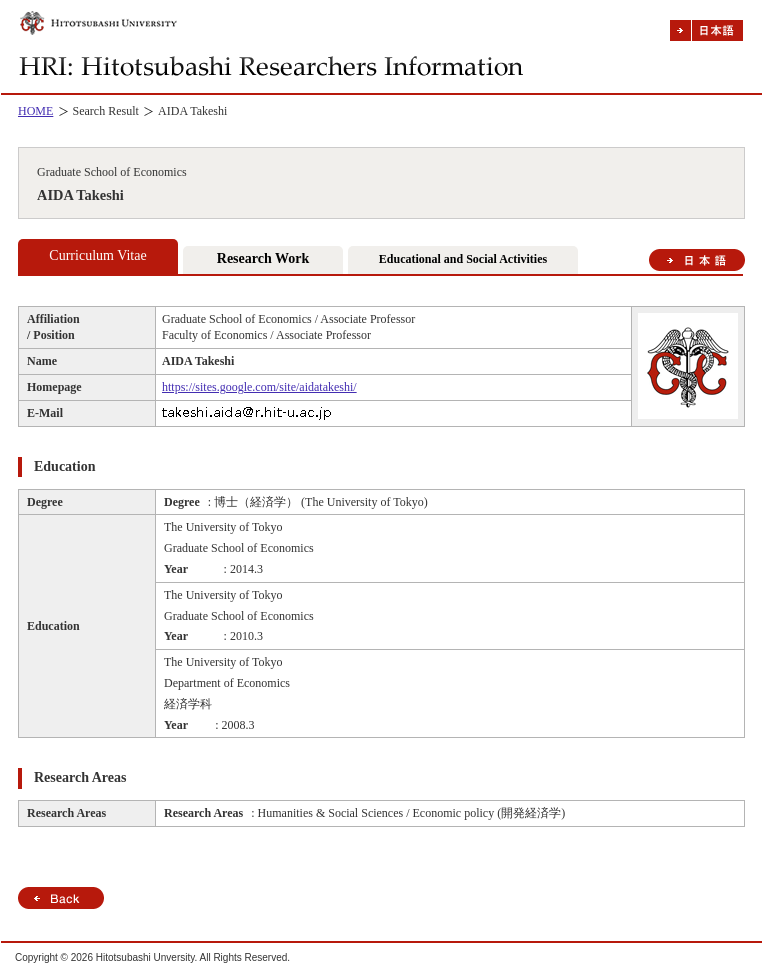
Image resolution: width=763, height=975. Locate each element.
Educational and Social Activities (463, 259)
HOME (35, 111)
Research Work (263, 258)
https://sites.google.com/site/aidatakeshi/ (259, 387)
